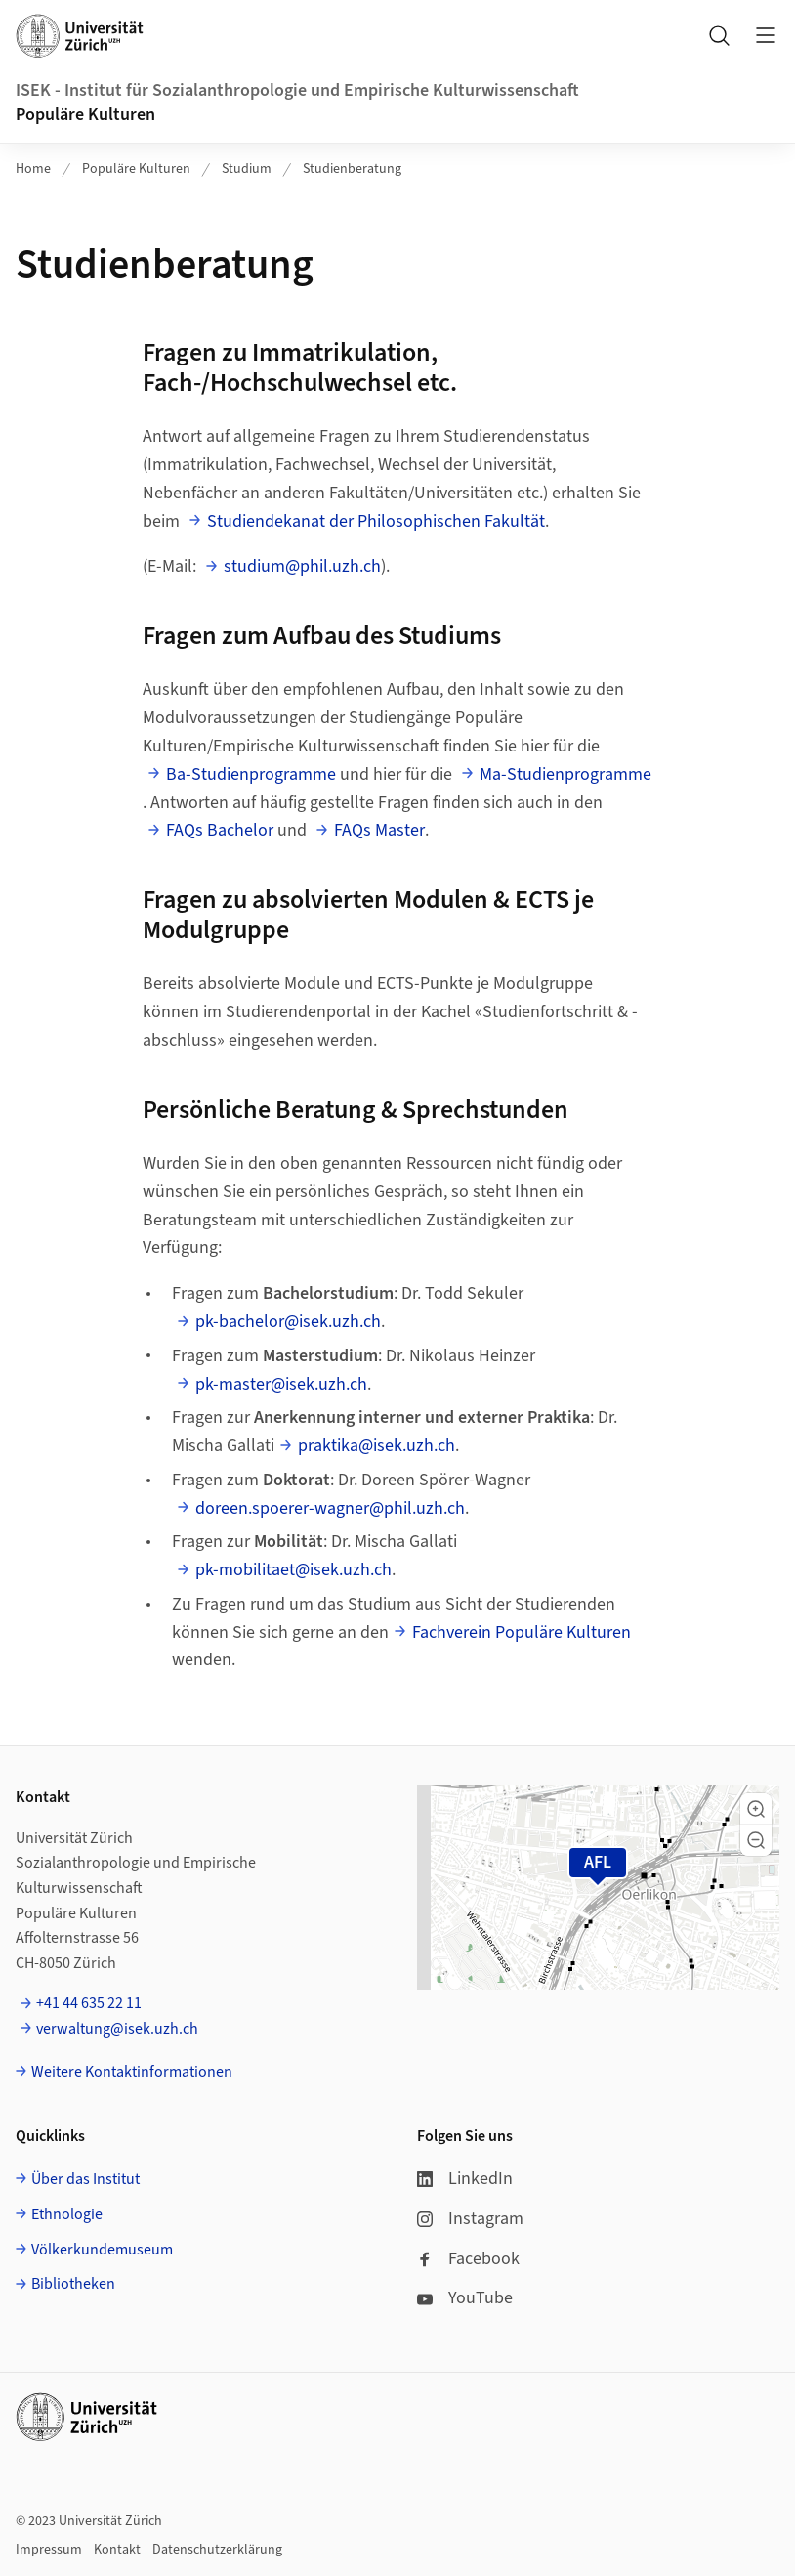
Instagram (470, 2219)
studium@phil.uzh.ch (302, 566)
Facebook (468, 2259)
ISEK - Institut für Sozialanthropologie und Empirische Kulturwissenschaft (297, 90)
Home (33, 169)
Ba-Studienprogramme (251, 774)
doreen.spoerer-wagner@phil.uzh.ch (330, 1508)
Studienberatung (352, 169)
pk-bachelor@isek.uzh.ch (288, 1321)
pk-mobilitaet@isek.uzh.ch (293, 1570)
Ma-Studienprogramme (565, 774)
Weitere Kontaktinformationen (131, 2071)
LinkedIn (465, 2179)
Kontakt (117, 2549)
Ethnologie (67, 2214)
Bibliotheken (73, 2284)
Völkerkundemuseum (102, 2249)
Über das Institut (85, 2179)
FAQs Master (379, 830)
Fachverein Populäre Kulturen (521, 1632)
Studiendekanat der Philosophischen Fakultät (376, 521)
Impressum (49, 2549)
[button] (756, 1809)
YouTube (465, 2298)
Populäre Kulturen (85, 115)
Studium (247, 169)
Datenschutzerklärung (217, 2549)
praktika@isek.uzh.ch (376, 1446)
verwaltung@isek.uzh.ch (117, 2028)
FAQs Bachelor (219, 830)
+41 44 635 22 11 (89, 2003)
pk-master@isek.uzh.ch (281, 1384)
